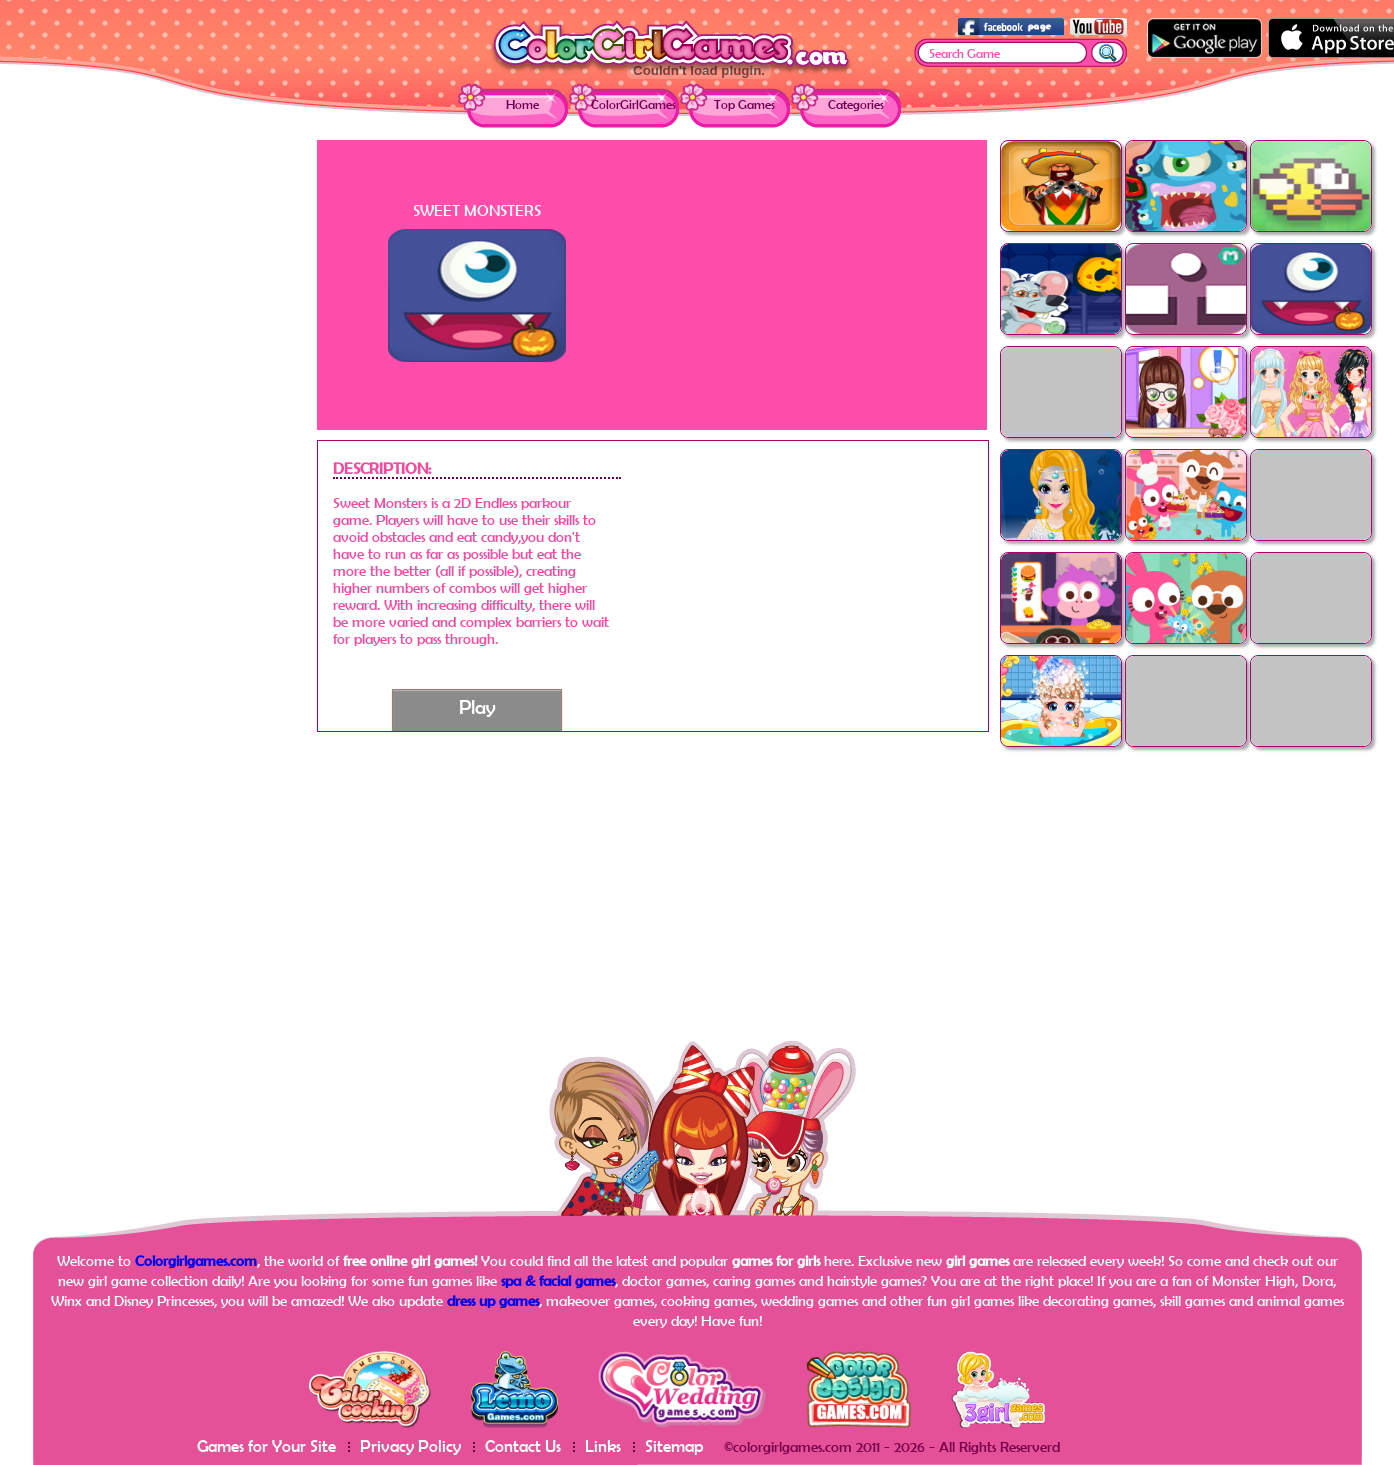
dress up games (493, 1300)
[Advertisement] (157, 440)
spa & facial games (558, 1280)
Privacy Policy (410, 1445)
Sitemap (674, 1445)
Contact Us (523, 1445)
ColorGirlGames (633, 104)
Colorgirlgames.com (196, 1260)
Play (477, 706)
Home (522, 104)
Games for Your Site (266, 1445)
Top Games (744, 104)
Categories (856, 104)
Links (603, 1445)
